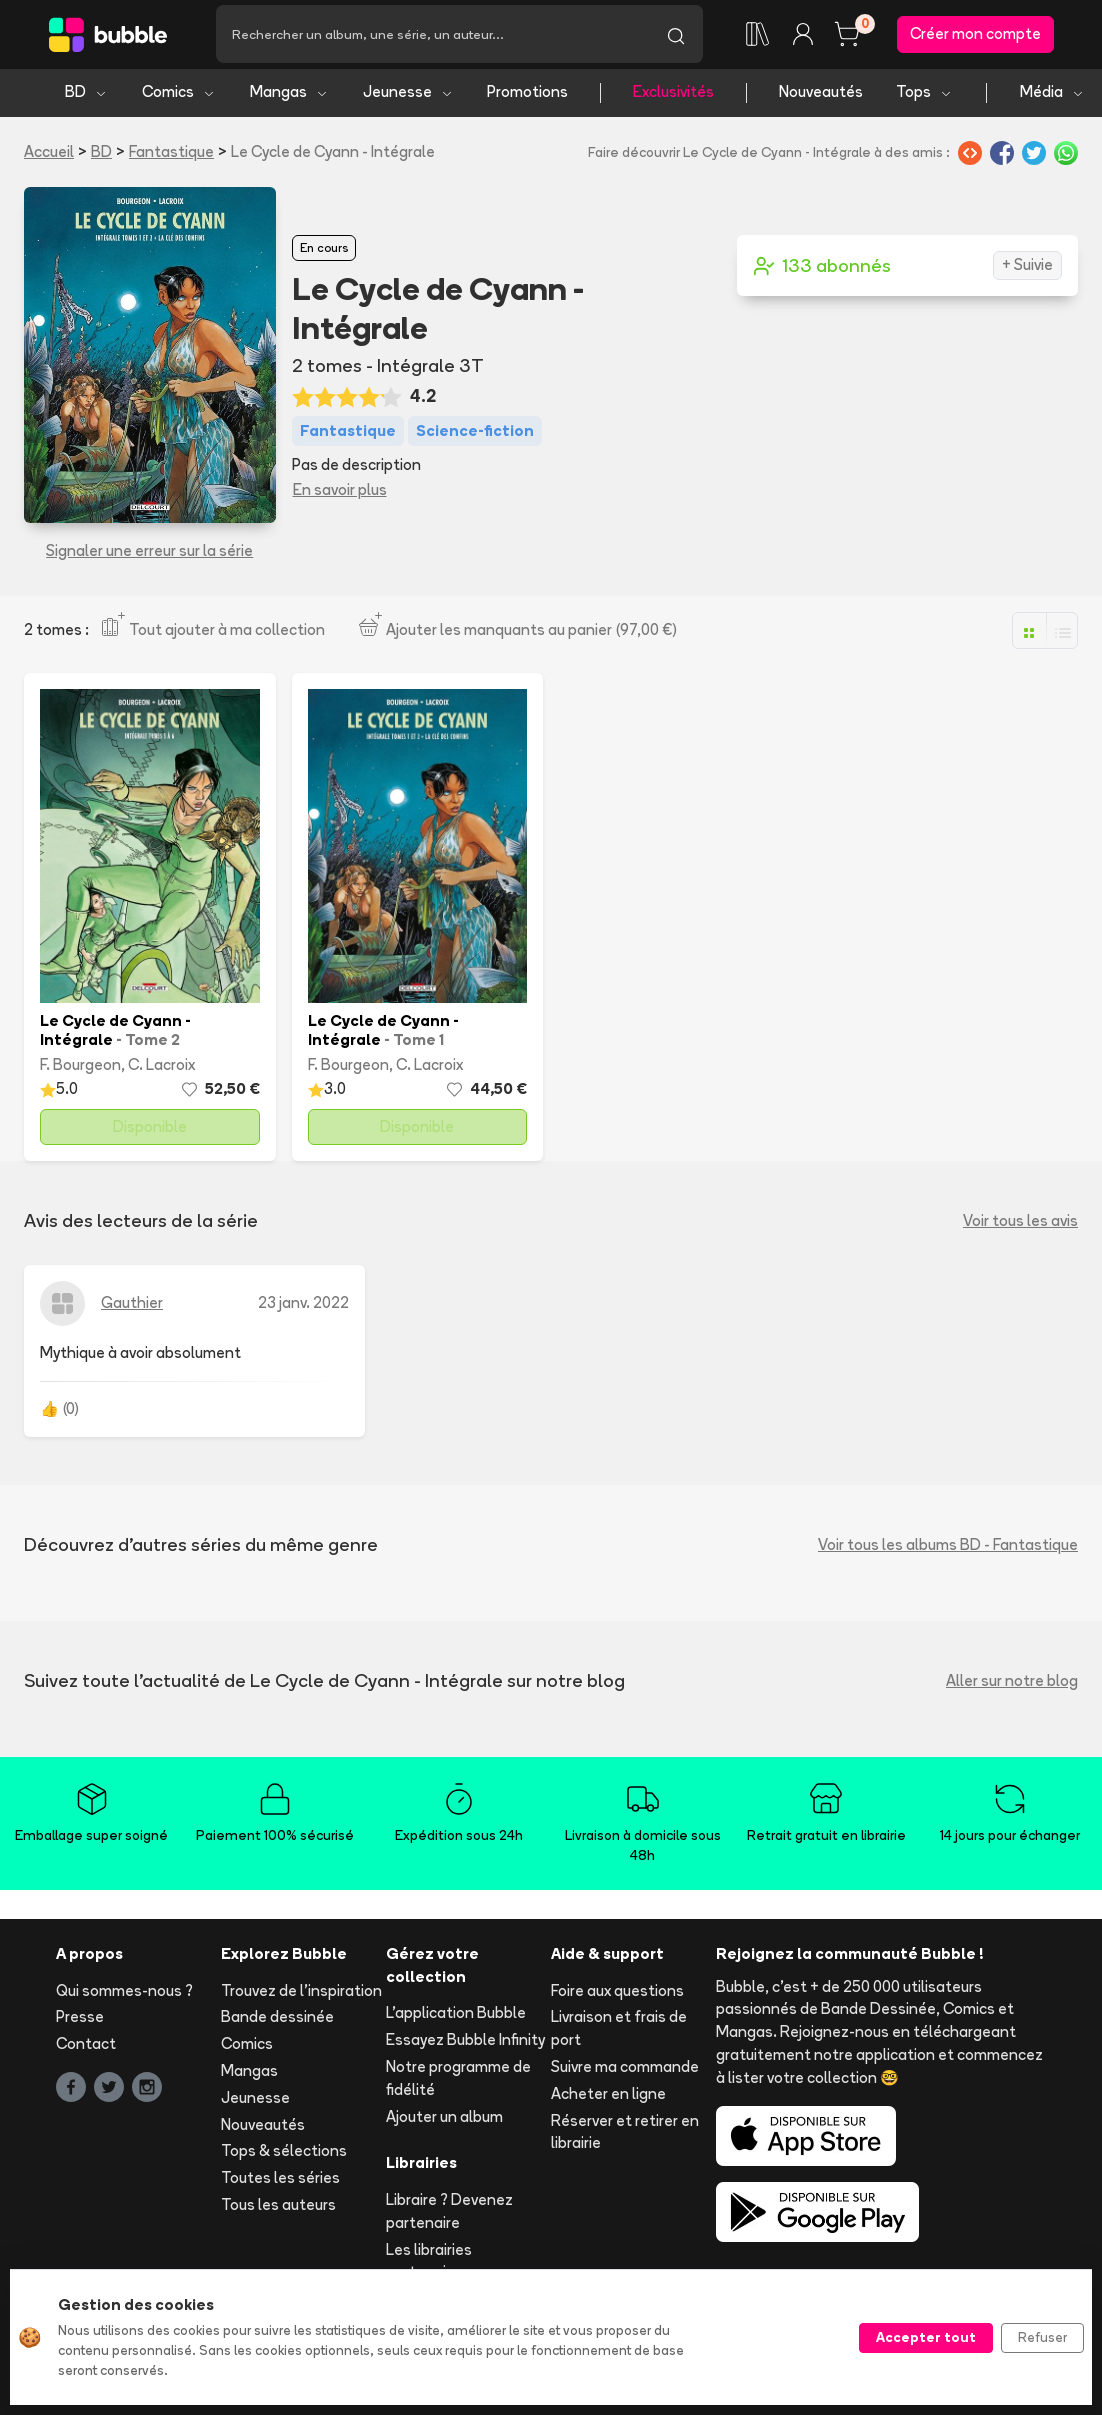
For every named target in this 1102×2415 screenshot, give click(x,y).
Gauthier (132, 1308)
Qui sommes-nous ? (124, 1995)
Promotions (527, 97)
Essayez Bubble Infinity (465, 2045)
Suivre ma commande (625, 2071)
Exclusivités (673, 97)
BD (86, 97)
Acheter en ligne (608, 2098)
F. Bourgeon (80, 1069)
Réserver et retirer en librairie (625, 2137)
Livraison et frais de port (619, 2034)
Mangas (289, 97)
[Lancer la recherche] (676, 37)
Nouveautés (821, 97)
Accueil (49, 156)
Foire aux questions (617, 1995)
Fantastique (171, 156)
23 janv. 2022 (303, 1308)
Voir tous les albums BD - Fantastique (948, 1549)
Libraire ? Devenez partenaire (449, 2217)
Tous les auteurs (278, 2209)
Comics (179, 97)
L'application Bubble (456, 2018)
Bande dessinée (277, 2022)
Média (1052, 97)
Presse (80, 2022)
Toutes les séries (280, 2183)
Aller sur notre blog (1012, 1685)
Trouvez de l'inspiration (301, 1995)
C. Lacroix (161, 1069)
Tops (924, 97)
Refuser (1042, 2337)
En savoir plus (340, 494)
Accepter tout (926, 2337)
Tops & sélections (284, 2156)
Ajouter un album (444, 2121)
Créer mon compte (975, 36)
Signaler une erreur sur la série (149, 555)
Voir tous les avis (1020, 1226)
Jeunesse (408, 97)
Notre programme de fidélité (458, 2083)
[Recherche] (432, 37)
